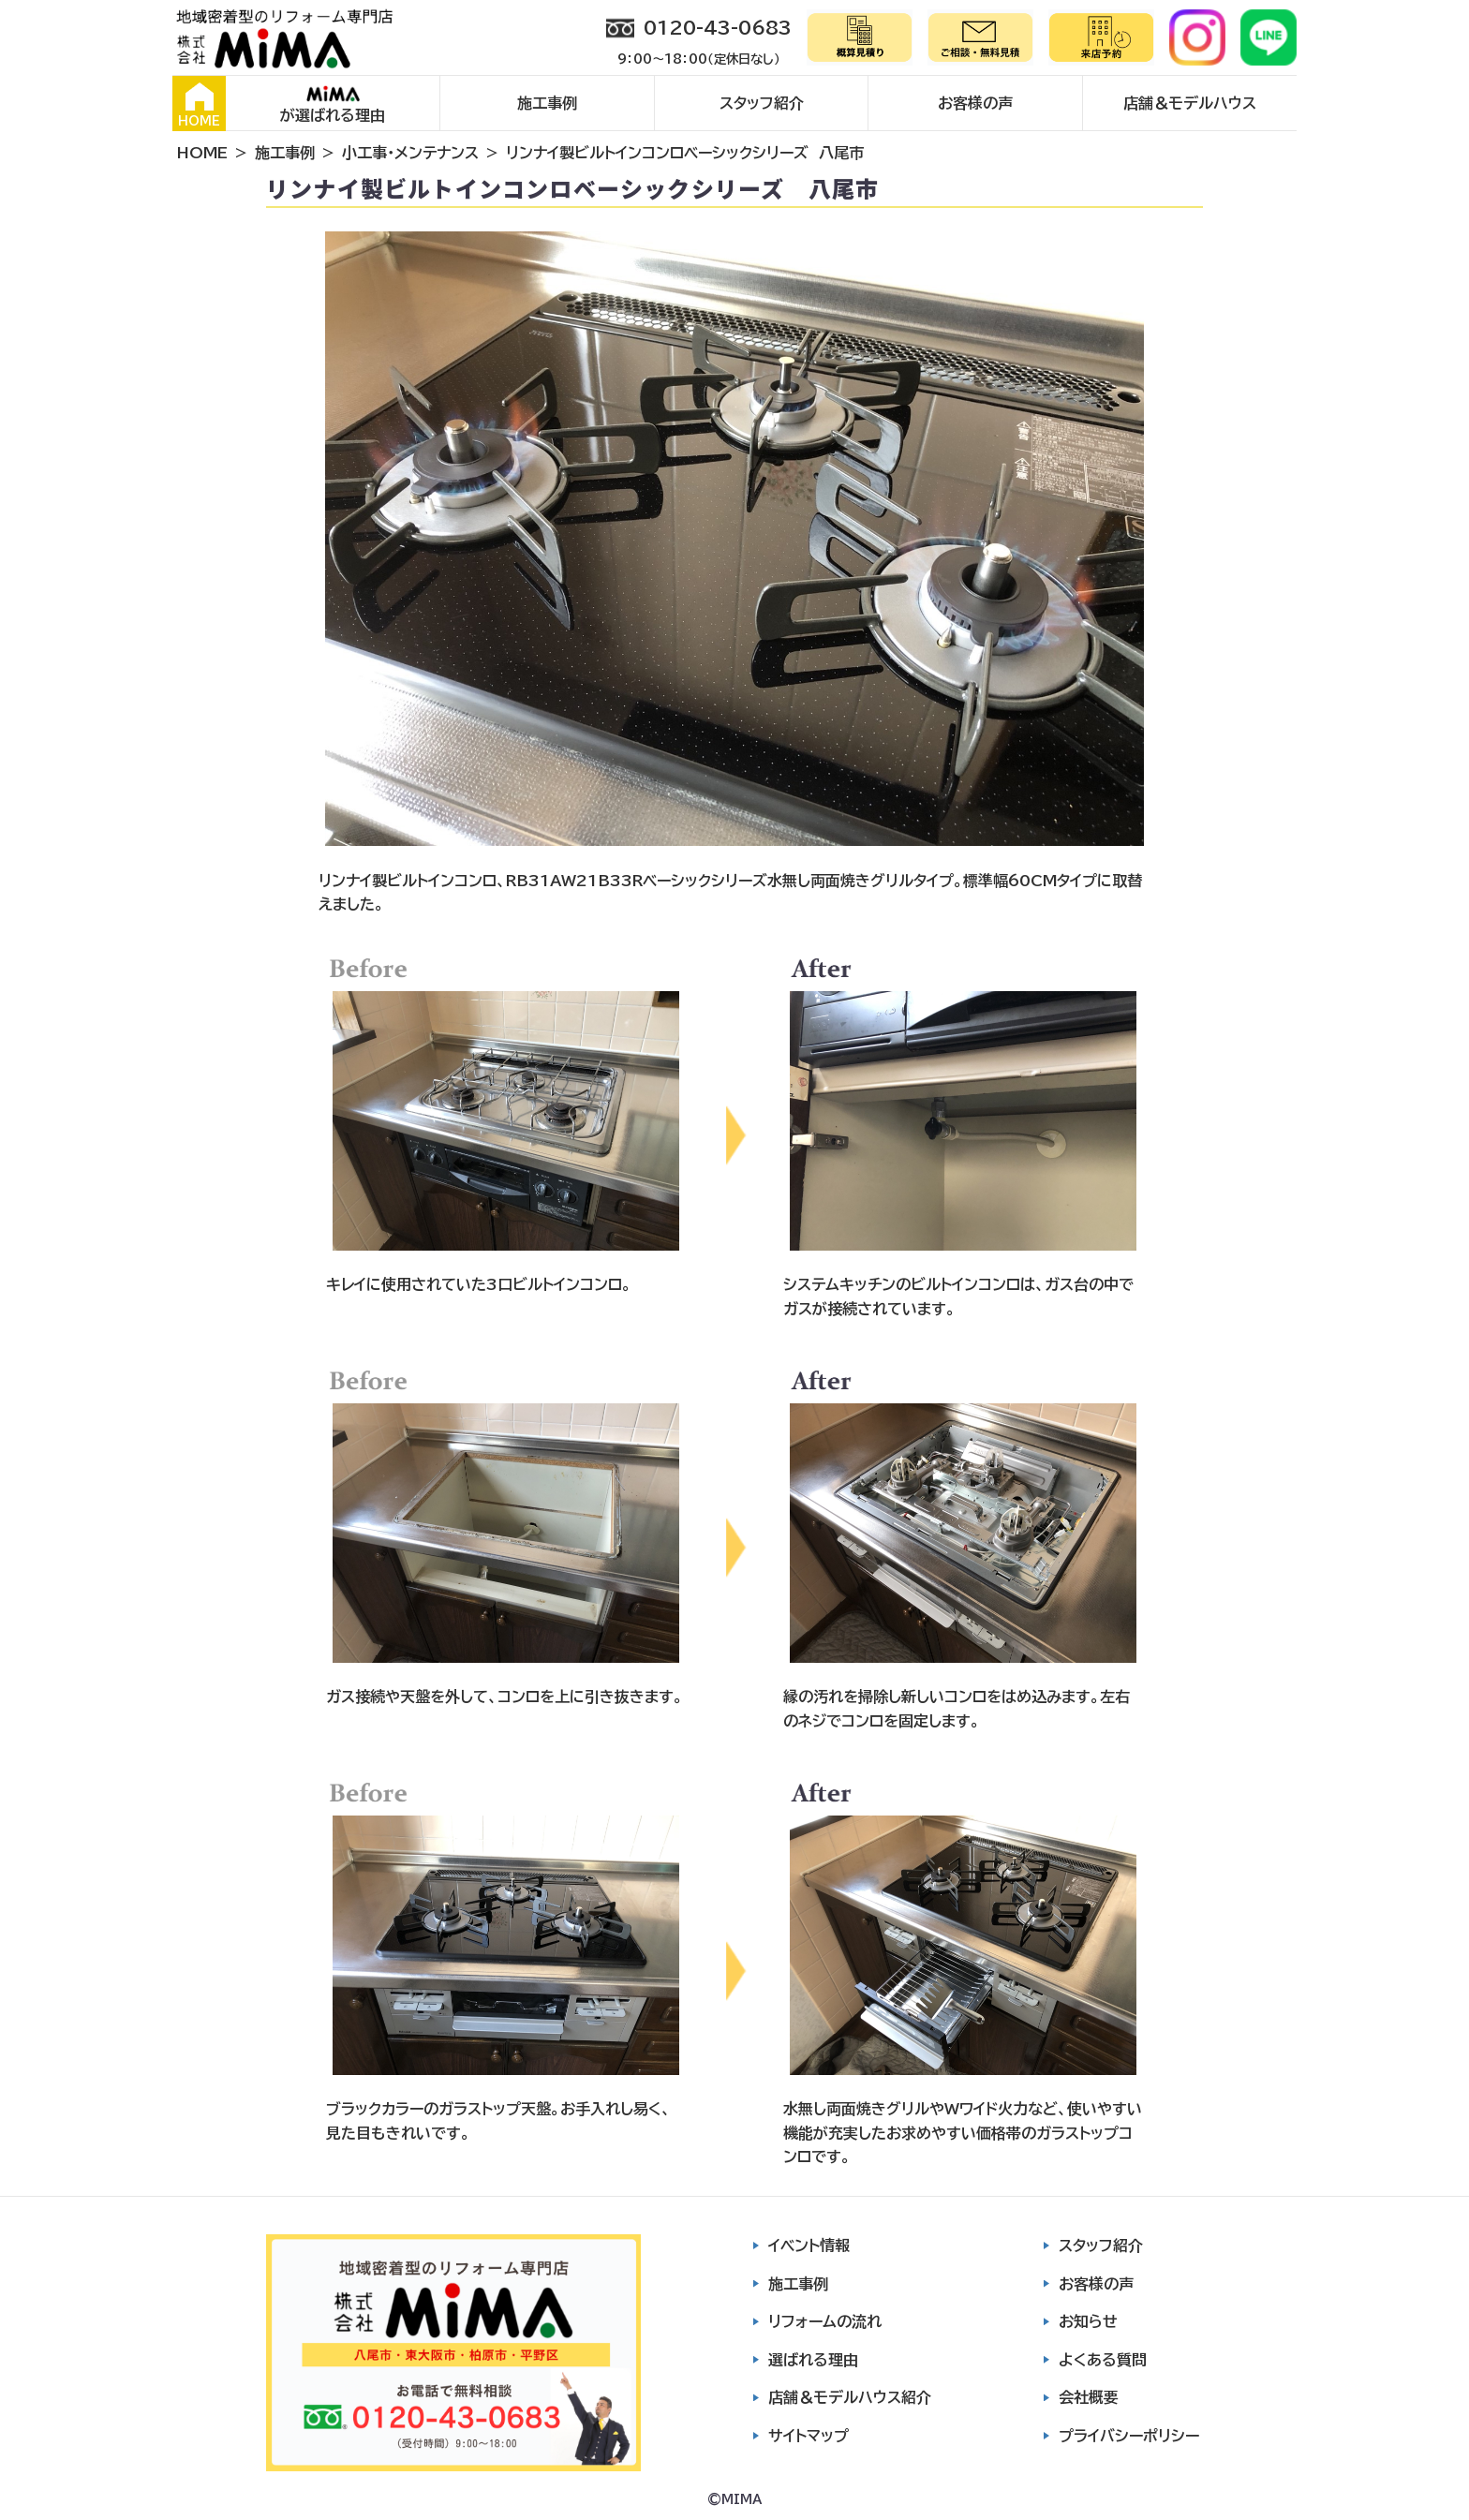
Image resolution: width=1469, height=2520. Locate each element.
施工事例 (547, 103)
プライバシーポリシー (1129, 2435)
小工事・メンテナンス (410, 152)
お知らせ (1088, 2321)
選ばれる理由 (813, 2359)
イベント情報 (809, 2245)
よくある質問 (1103, 2359)
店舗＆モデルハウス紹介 (849, 2397)
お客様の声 (975, 103)
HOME (199, 104)
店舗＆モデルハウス (1189, 103)
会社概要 (1089, 2397)
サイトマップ (808, 2435)
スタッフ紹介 (762, 103)
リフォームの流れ (825, 2321)
